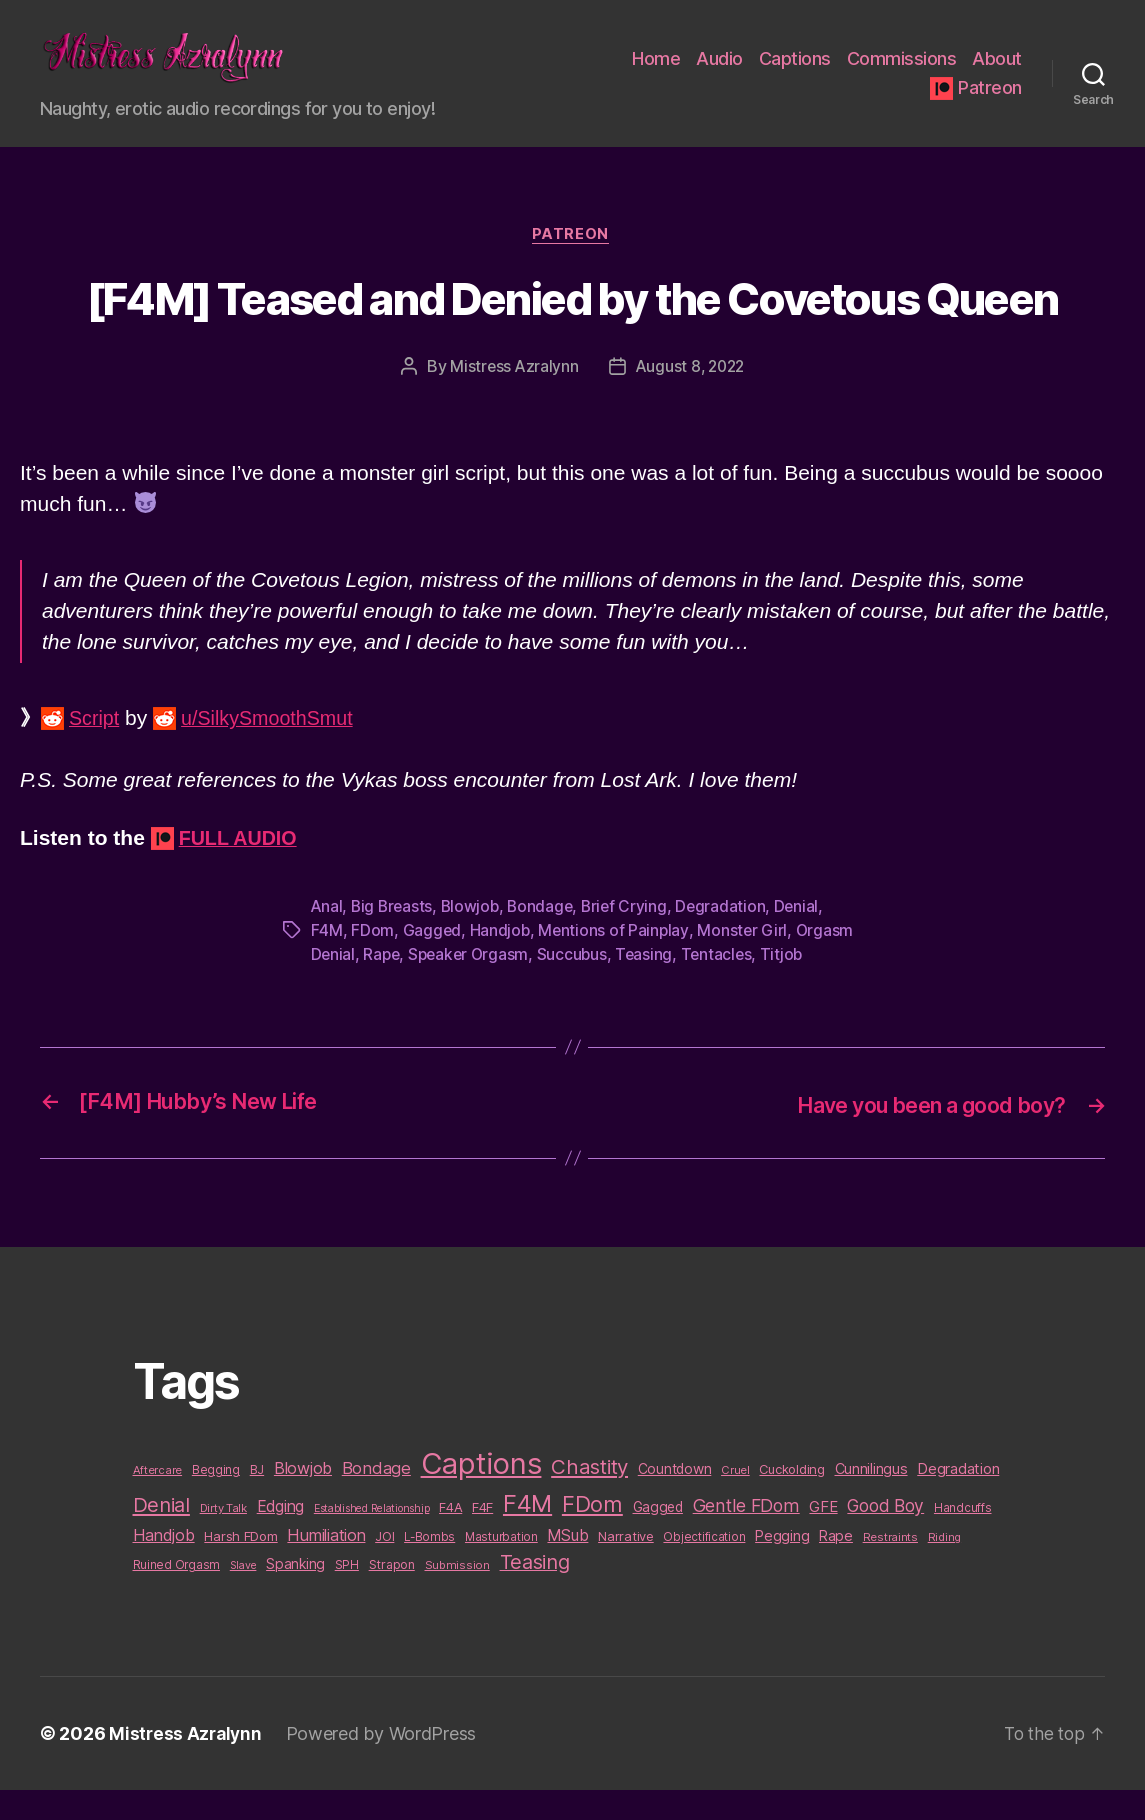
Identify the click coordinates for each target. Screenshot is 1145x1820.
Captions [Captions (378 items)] (481, 1493)
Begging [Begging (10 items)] (216, 1500)
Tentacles (725, 986)
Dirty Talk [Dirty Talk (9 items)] (223, 1538)
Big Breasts (394, 938)
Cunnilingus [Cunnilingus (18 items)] (871, 1498)
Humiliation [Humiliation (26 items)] (326, 1565)
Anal (327, 938)
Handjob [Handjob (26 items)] (164, 1565)
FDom (372, 962)
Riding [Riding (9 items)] (944, 1567)
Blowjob (474, 938)
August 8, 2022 (691, 399)
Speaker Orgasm (473, 986)
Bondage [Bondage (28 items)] (376, 1498)
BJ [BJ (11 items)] (257, 1499)
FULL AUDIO (242, 869)
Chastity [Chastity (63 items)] (589, 1496)
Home (656, 73)
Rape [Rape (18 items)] (836, 1565)
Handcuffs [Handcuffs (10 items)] (963, 1538)
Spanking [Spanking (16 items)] (295, 1594)
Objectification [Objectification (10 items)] (704, 1567)
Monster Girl (745, 962)
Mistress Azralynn (511, 399)
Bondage (546, 938)
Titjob (791, 986)
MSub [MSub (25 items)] (567, 1565)
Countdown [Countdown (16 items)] (675, 1499)
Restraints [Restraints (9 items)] (890, 1567)
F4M (327, 962)
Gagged (432, 962)
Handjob (500, 962)
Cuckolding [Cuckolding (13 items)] (791, 1499)
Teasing (652, 986)
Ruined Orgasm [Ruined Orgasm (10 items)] (177, 1595)
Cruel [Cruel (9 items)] (735, 1500)
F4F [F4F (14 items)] (482, 1537)
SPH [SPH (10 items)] (347, 1595)
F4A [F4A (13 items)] (450, 1537)
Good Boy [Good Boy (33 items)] (885, 1535)
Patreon (990, 102)
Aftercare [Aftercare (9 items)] (158, 1500)
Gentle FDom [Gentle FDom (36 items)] (746, 1535)
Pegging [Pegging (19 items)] (782, 1566)
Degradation (730, 938)
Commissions (902, 73)
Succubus (578, 986)
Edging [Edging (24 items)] (280, 1536)
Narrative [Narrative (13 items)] (626, 1566)
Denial (806, 938)
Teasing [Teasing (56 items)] (535, 1592)
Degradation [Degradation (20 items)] (958, 1499)
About (997, 73)
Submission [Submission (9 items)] (457, 1595)
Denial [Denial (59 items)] (161, 1534)
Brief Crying (633, 938)
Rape (383, 986)
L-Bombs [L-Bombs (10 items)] (429, 1567)
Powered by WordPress (385, 1763)
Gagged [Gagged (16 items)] (658, 1537)
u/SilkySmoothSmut (276, 750)
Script (96, 750)
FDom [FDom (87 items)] (592, 1534)
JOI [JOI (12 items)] (384, 1566)
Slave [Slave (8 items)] (243, 1595)
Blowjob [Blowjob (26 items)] (303, 1498)
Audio (719, 73)
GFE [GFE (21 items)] (823, 1536)
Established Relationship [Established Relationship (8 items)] (372, 1538)
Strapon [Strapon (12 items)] (392, 1594)
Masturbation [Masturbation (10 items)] (501, 1567)
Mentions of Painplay (616, 962)
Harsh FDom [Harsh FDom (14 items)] (240, 1566)
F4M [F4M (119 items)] (527, 1533)
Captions (795, 73)
